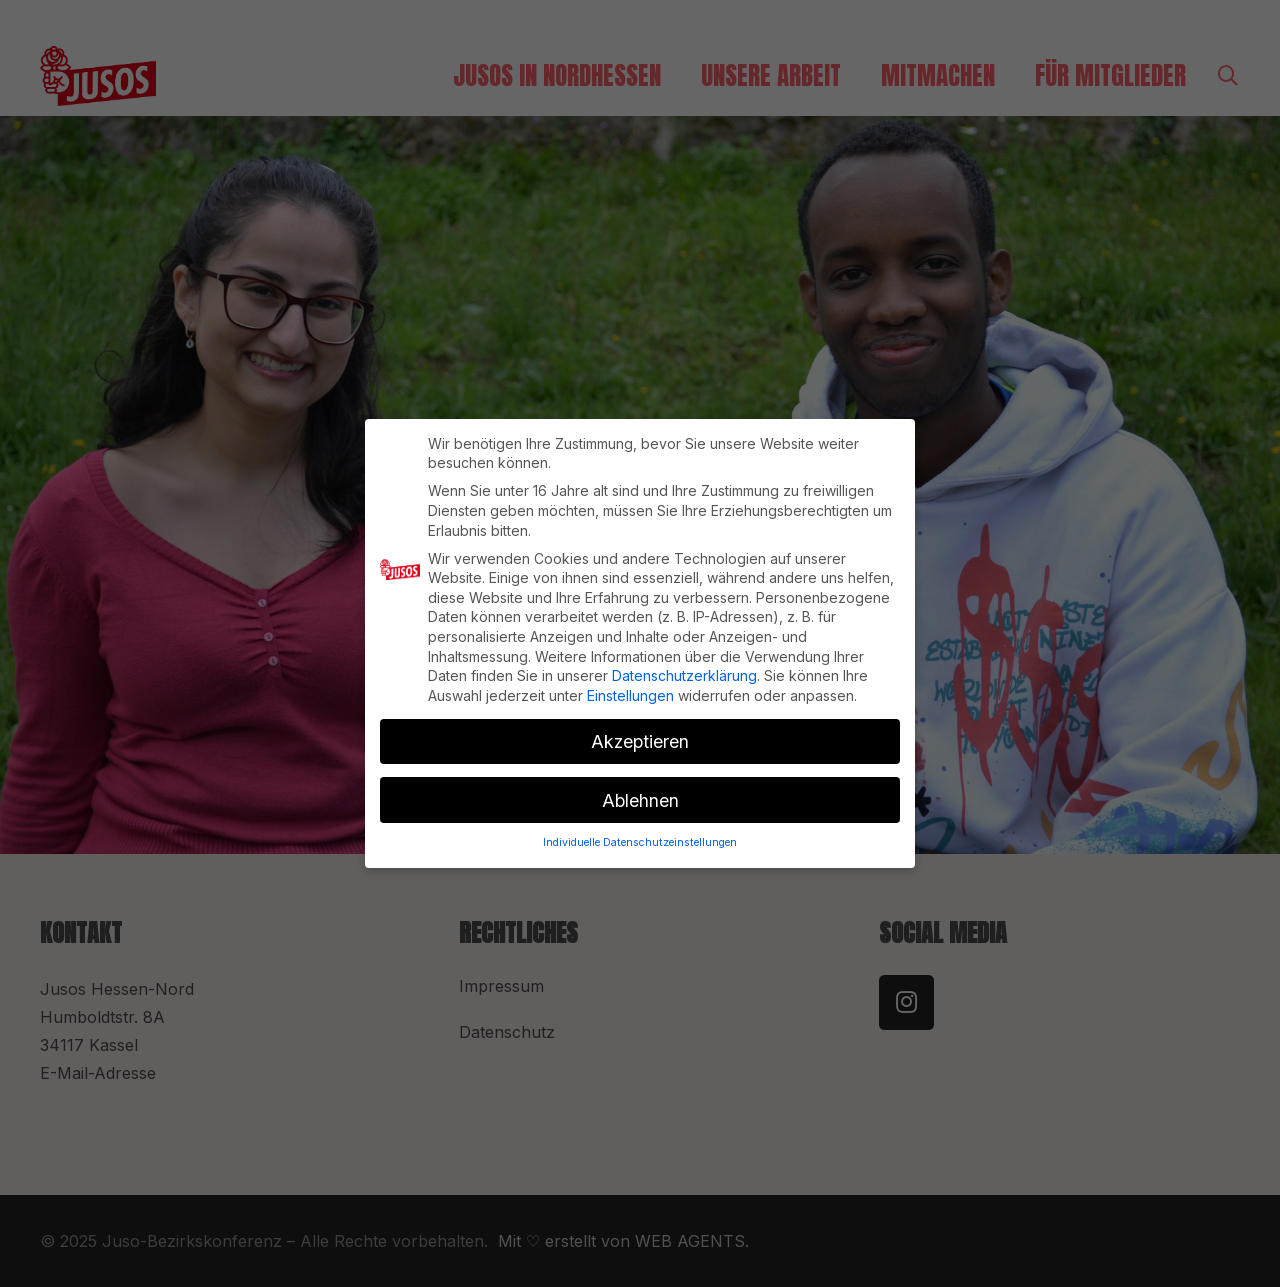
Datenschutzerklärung (684, 666)
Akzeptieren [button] (640, 732)
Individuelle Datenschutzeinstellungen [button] (640, 833)
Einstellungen (630, 686)
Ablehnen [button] (640, 791)
